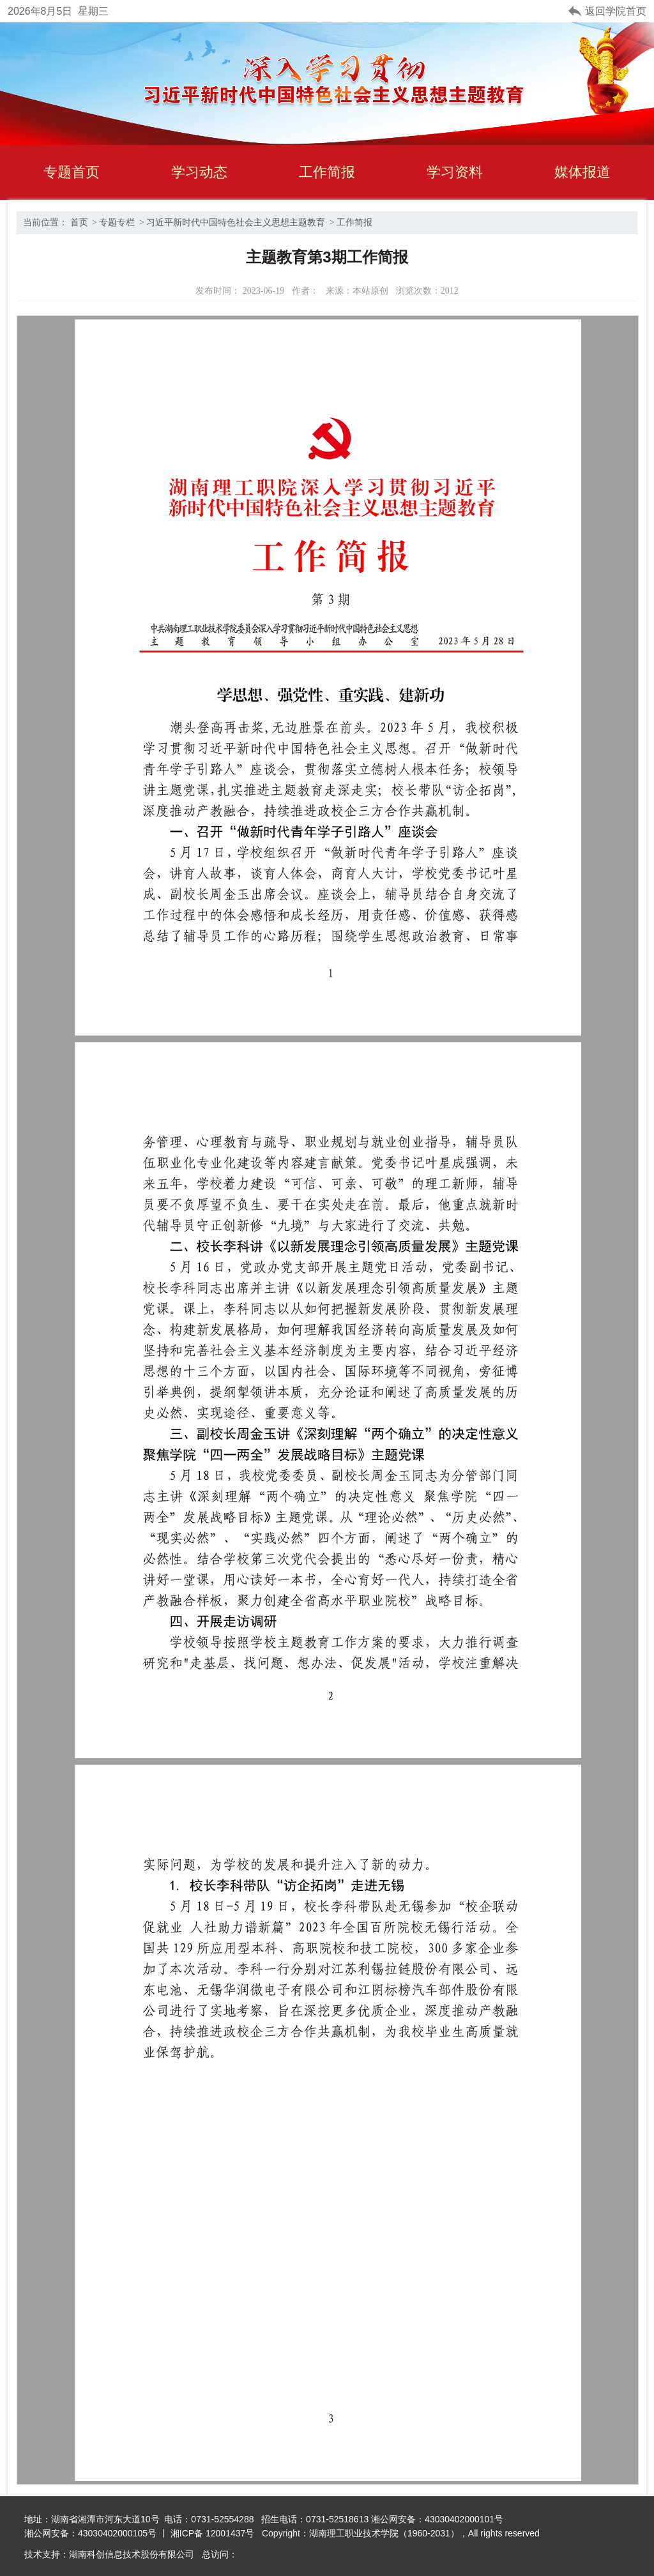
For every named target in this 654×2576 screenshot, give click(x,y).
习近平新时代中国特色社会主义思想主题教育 (235, 222)
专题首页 (71, 172)
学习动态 (199, 172)
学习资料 (455, 172)
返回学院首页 (615, 11)
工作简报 (327, 172)
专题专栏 (117, 222)
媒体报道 (582, 172)
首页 (79, 222)
